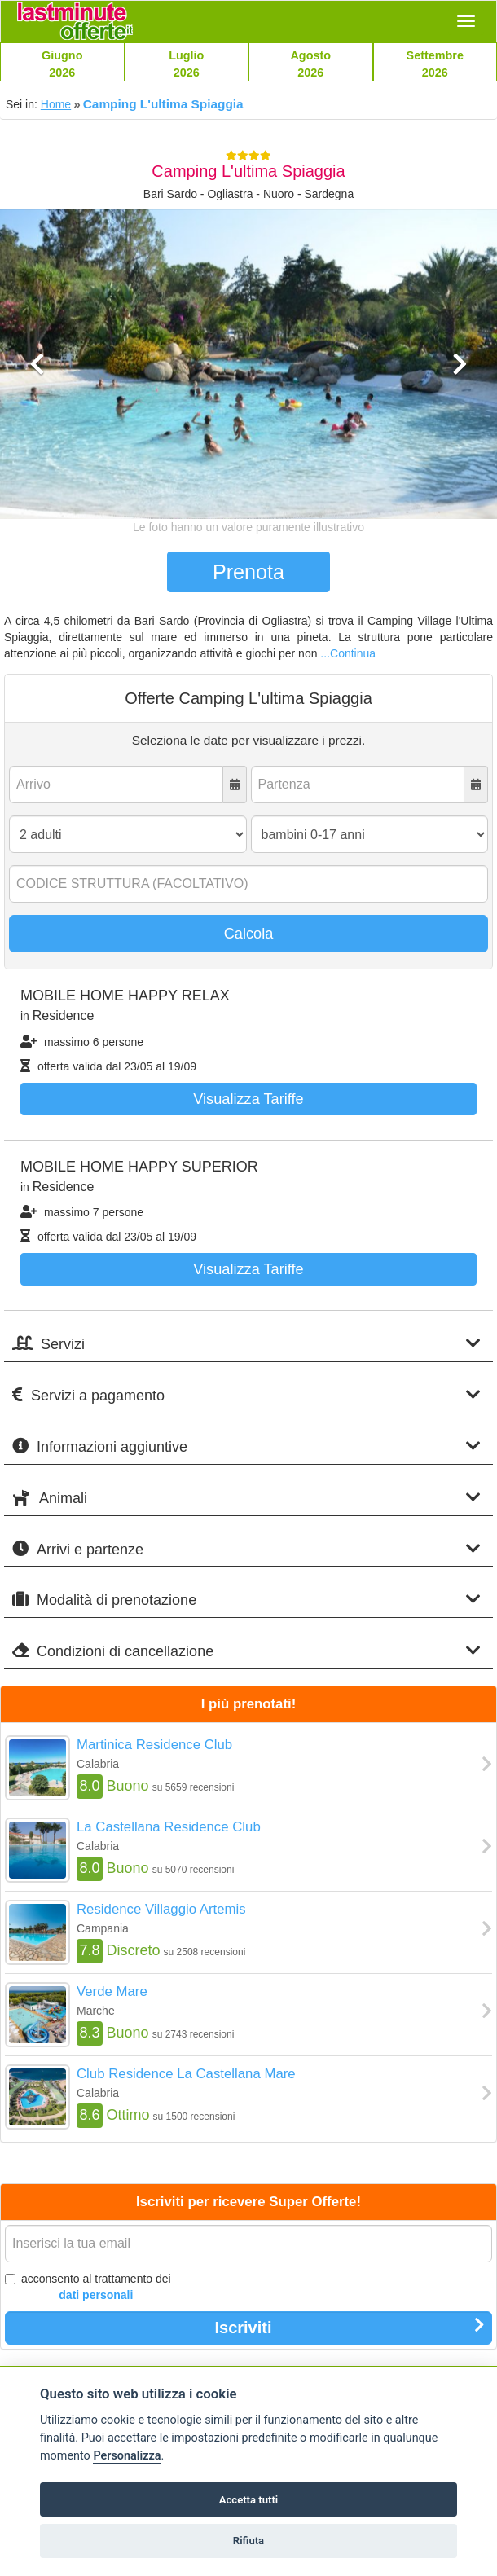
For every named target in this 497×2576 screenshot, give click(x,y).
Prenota (248, 571)
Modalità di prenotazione (246, 1599)
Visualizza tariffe (248, 1099)
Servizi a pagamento (246, 1395)
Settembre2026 (435, 64)
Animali (246, 1497)
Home (56, 104)
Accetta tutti (249, 2500)
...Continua (348, 653)
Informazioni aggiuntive (246, 1446)
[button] (37, 433)
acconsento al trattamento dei (88, 2287)
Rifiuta (248, 2540)
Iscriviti (349, 2326)
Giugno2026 (62, 64)
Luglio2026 (186, 64)
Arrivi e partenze (246, 1549)
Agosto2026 (310, 64)
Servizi (246, 1343)
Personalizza (127, 2456)
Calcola (249, 933)
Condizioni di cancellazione (246, 1650)
